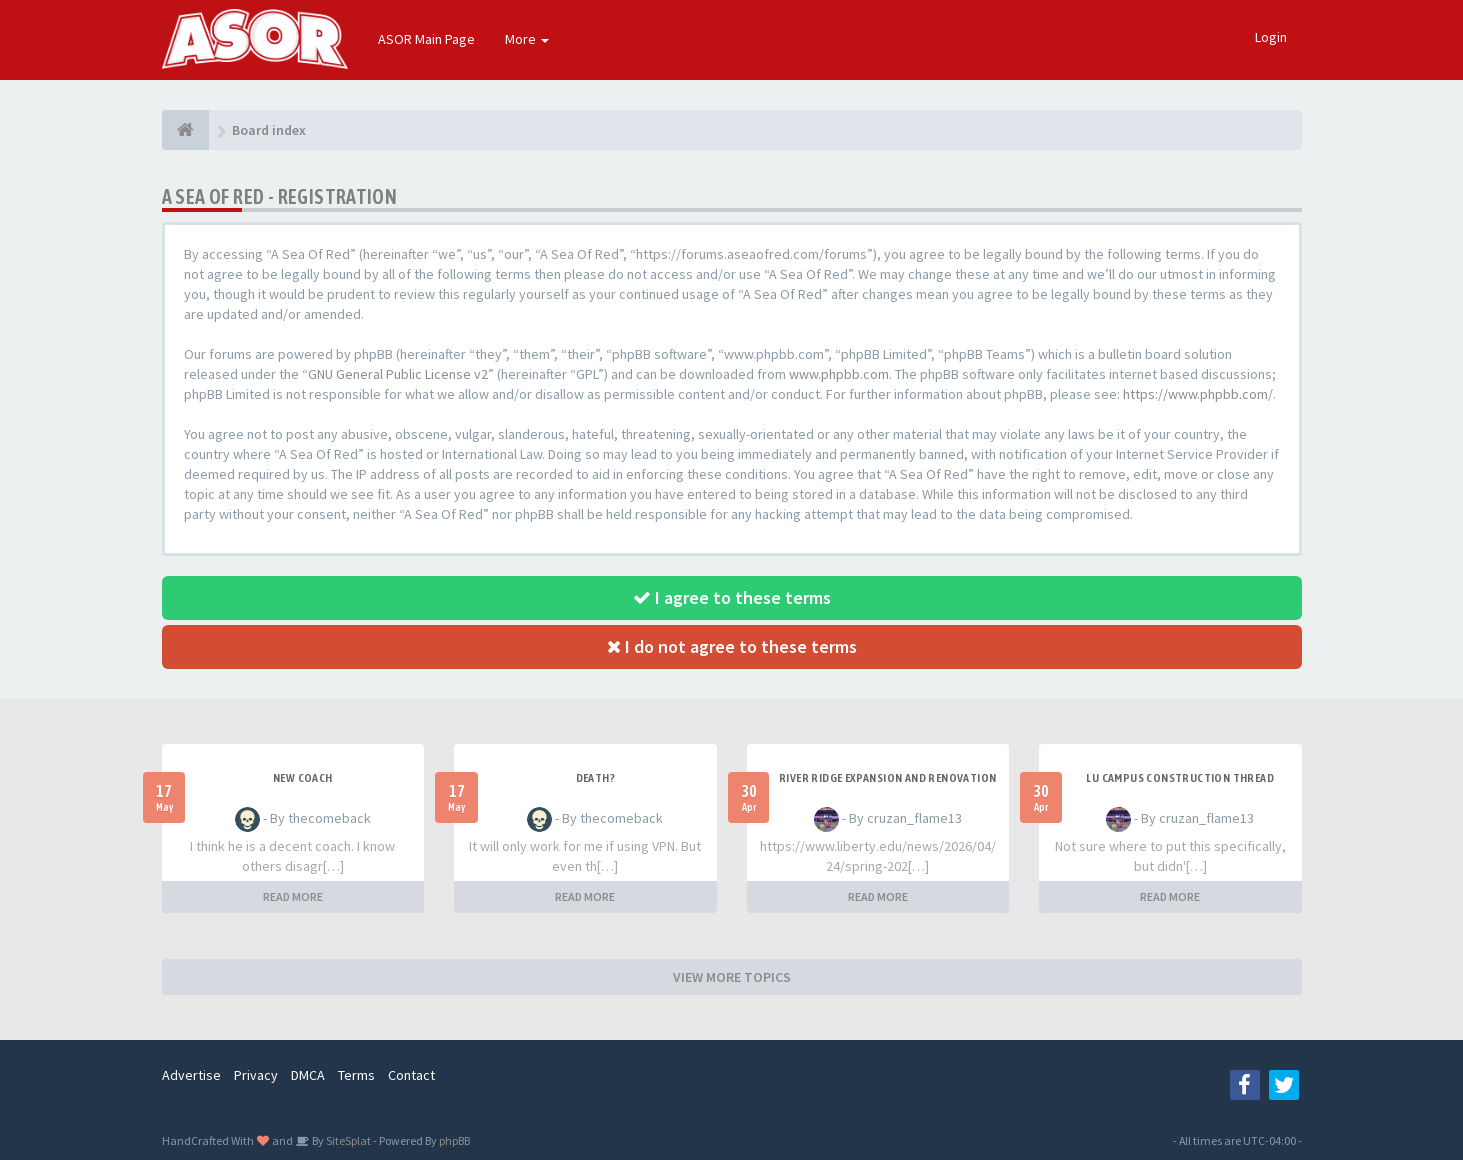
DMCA (308, 1075)
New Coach (303, 778)
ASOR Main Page (426, 39)
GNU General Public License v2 (398, 374)
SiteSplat (347, 1140)
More (527, 39)
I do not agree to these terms (732, 646)
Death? (595, 778)
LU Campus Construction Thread (1180, 778)
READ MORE (293, 896)
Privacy (256, 1075)
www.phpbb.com (839, 374)
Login (1271, 37)
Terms (356, 1075)
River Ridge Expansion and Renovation (887, 778)
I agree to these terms (732, 597)
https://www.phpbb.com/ (1198, 394)
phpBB (454, 1140)
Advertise (191, 1075)
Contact (411, 1075)
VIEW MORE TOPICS (732, 977)
